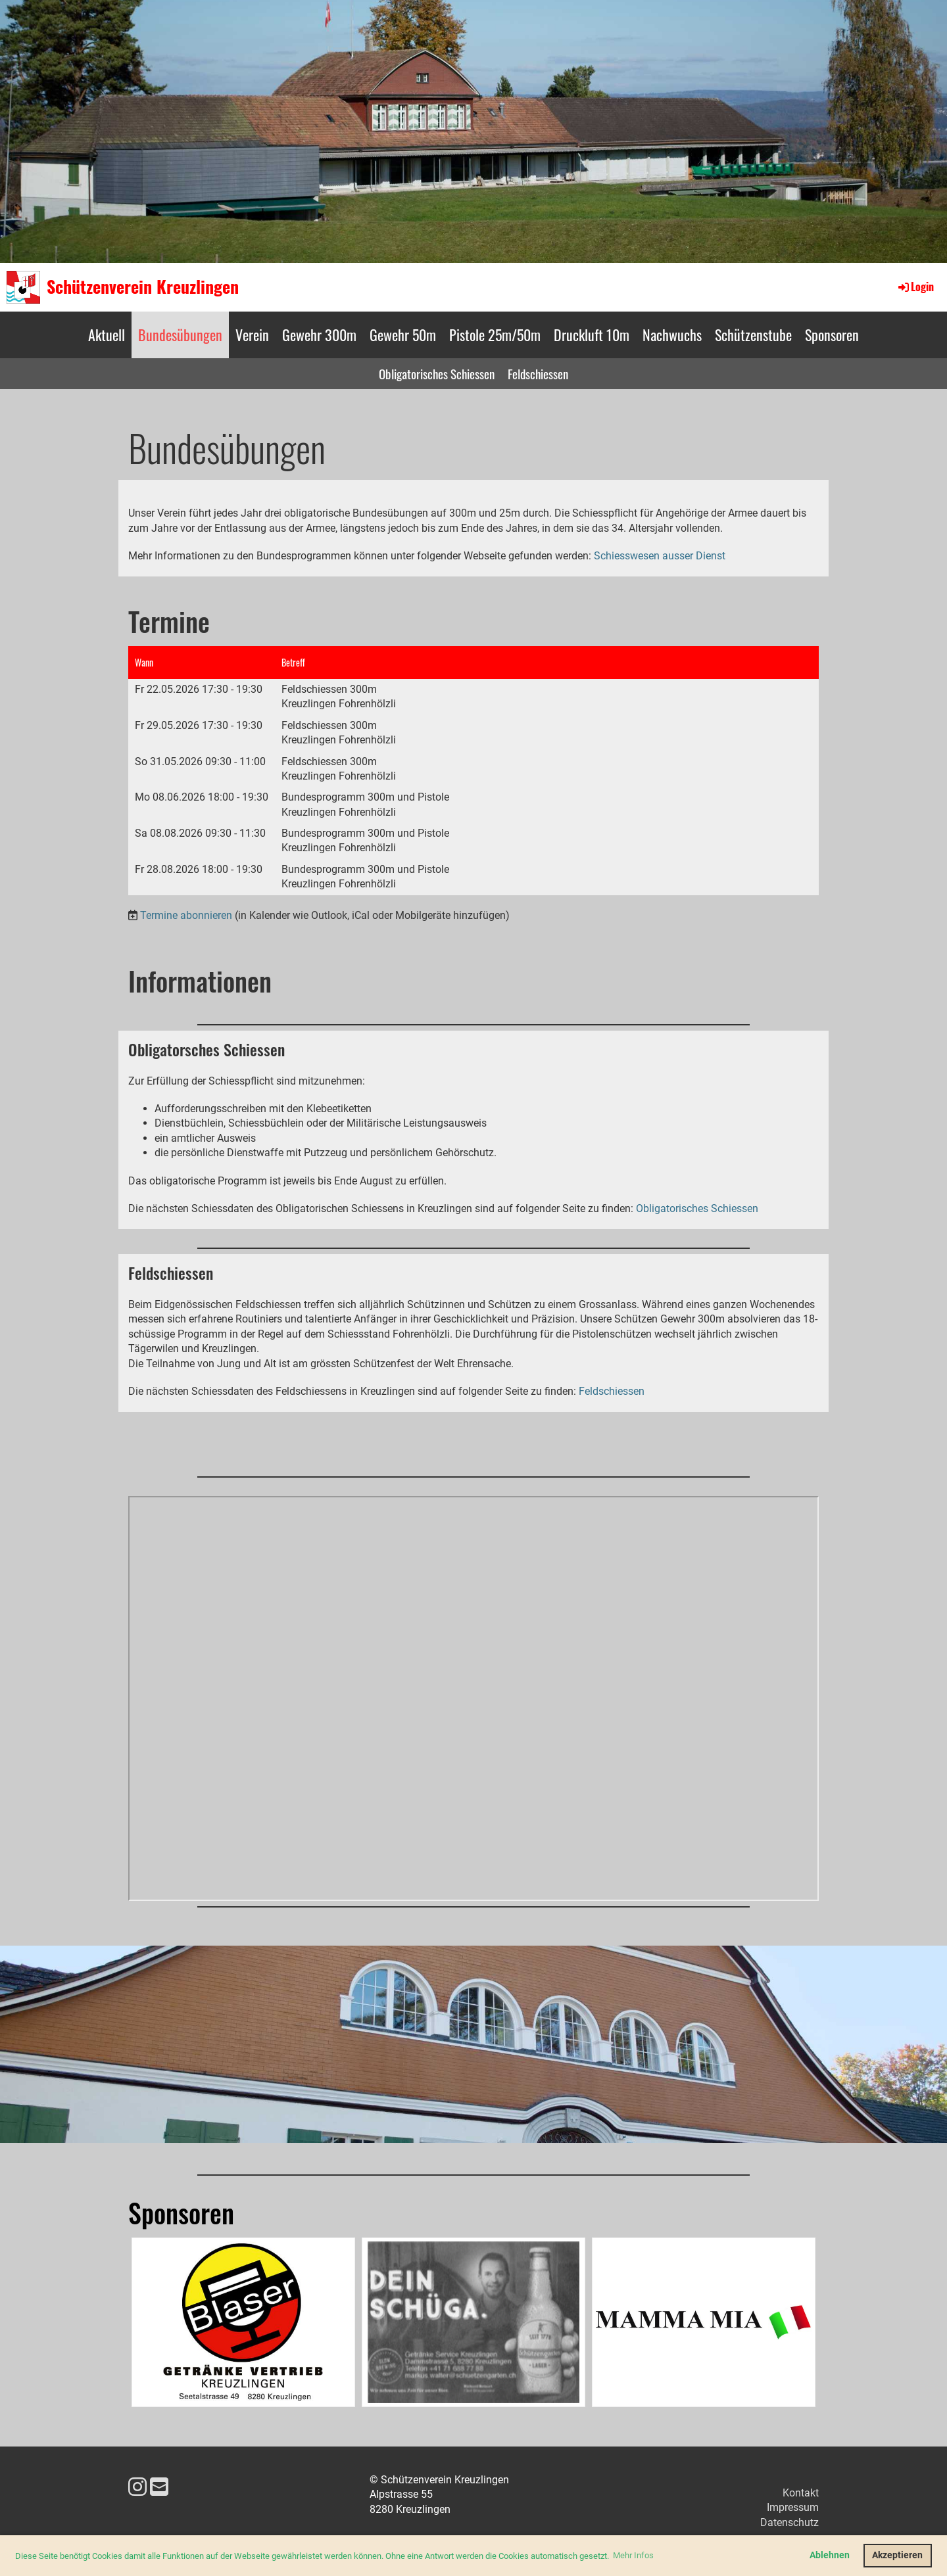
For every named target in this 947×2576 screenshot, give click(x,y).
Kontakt (801, 2493)
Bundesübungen (180, 334)
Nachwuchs (672, 334)
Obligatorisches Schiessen (437, 373)
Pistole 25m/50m (495, 334)
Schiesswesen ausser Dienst (659, 556)
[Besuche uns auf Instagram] (137, 2487)
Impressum (793, 2507)
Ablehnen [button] (830, 2555)
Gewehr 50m (403, 334)
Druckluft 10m (591, 334)
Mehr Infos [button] (633, 2555)
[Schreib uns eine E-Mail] (159, 2487)
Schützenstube (753, 334)
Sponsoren (832, 334)
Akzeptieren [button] (897, 2555)
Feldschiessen (538, 373)
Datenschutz (789, 2522)
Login (915, 286)
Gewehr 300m (319, 334)
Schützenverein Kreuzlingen (143, 286)
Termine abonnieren (186, 915)
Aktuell (106, 334)
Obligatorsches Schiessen (206, 1049)
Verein (252, 334)
